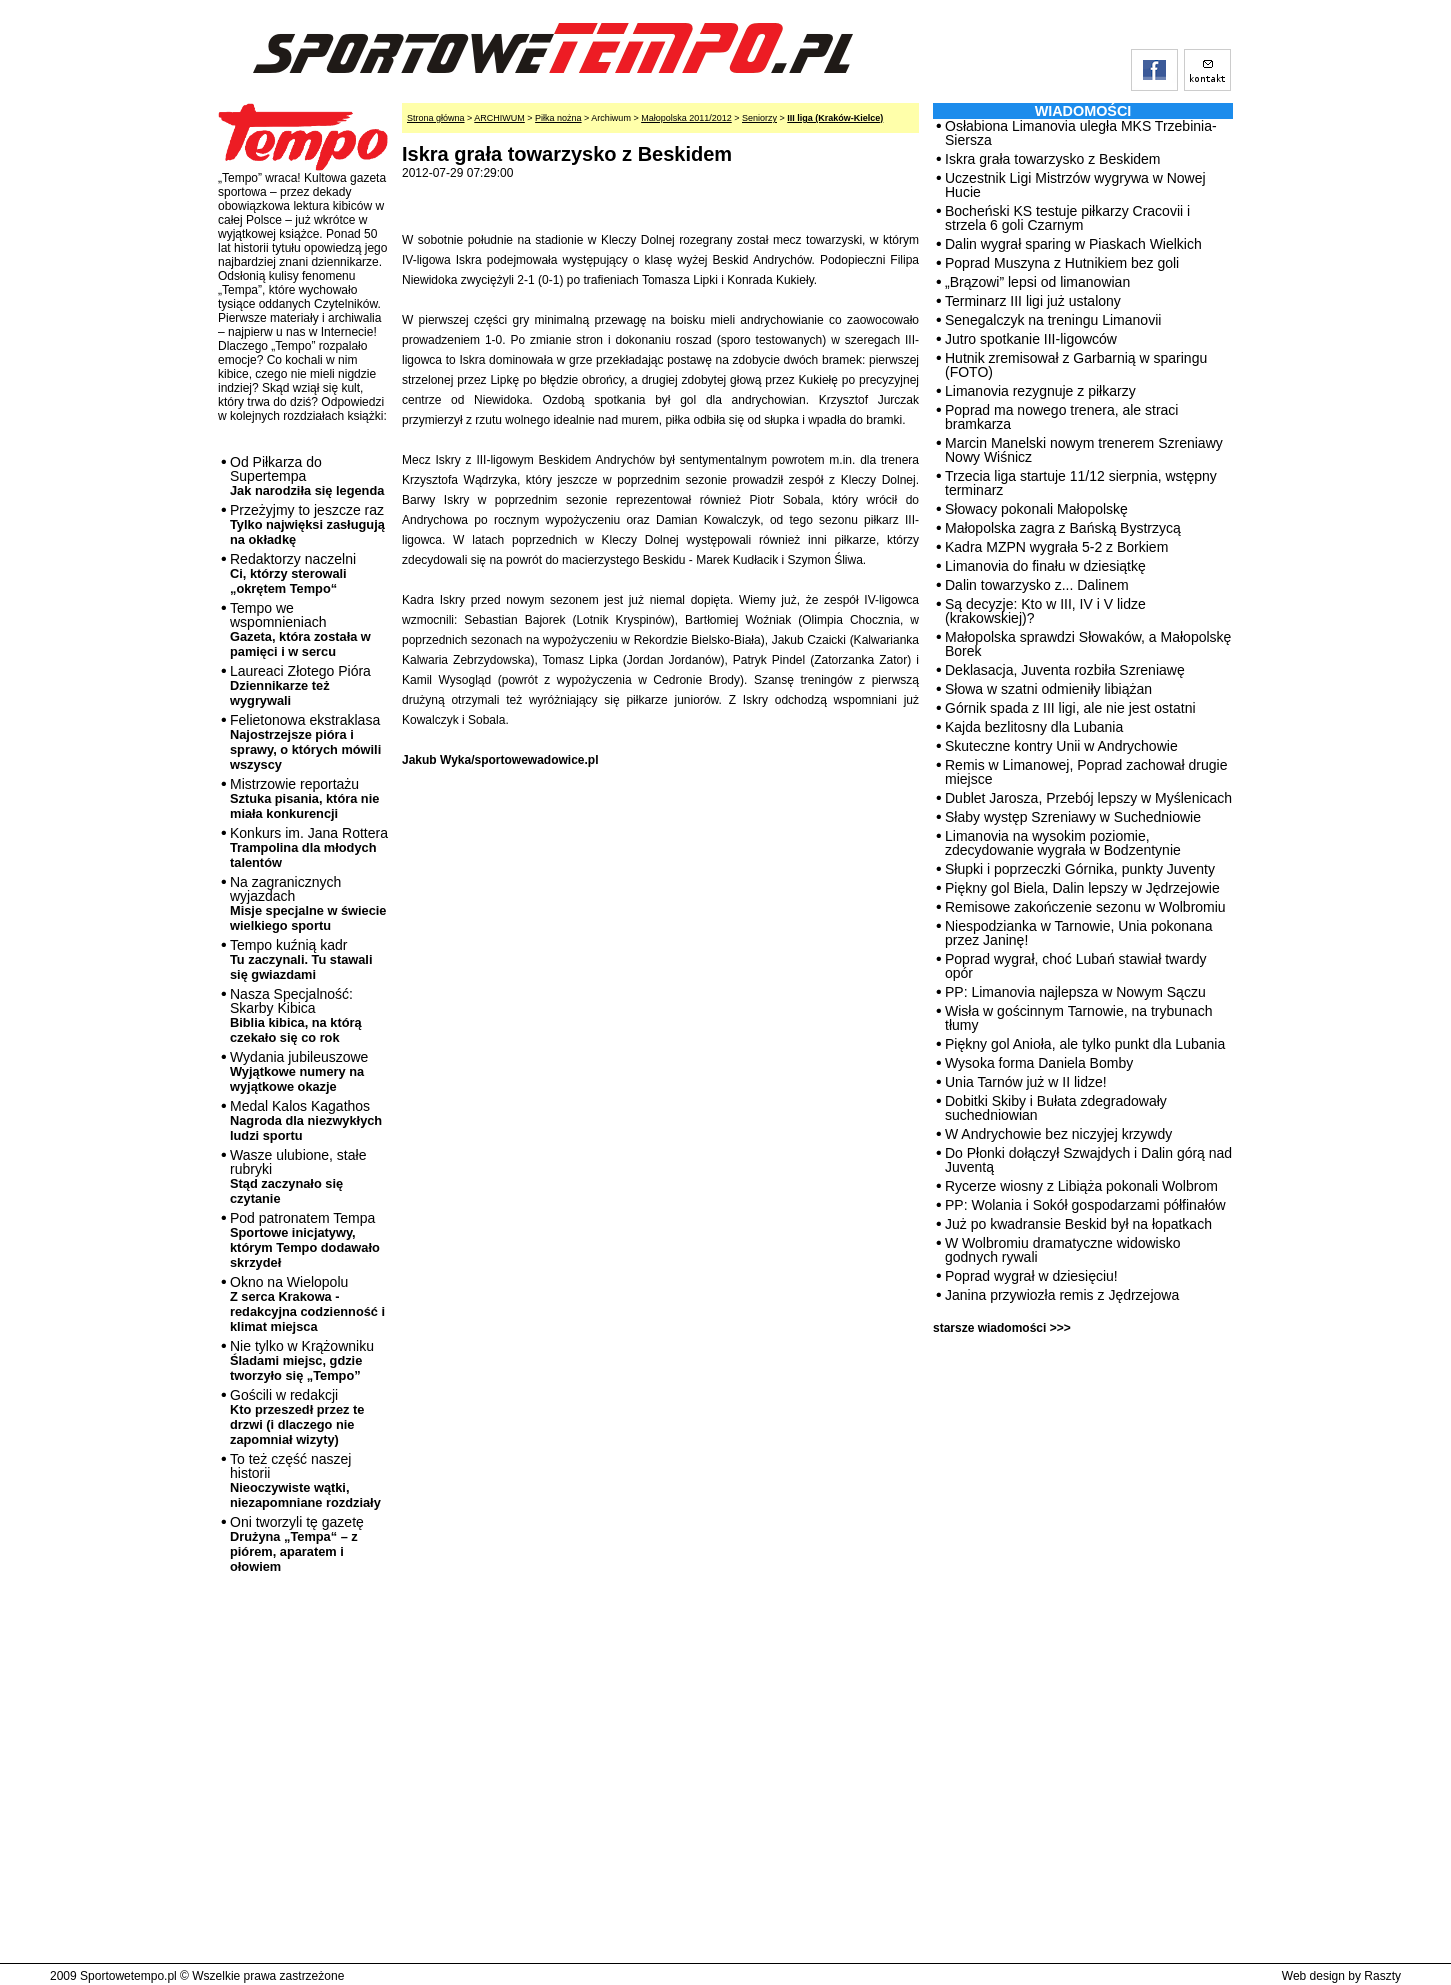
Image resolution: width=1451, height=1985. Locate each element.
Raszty (1382, 1976)
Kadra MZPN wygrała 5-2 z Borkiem (1056, 547)
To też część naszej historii (305, 1480)
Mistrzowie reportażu (304, 798)
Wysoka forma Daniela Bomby (1039, 1063)
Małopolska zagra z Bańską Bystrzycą (1063, 528)
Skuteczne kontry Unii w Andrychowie (1061, 746)
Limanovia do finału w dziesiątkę (1045, 566)
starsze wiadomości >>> (1002, 1328)
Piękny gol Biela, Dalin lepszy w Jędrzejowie (1082, 888)
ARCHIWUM (499, 118)
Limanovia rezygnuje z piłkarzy (1040, 391)
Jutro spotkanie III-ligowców (1031, 339)
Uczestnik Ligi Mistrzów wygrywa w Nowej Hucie (1075, 185)
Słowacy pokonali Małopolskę (1036, 509)
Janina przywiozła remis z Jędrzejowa (1062, 1295)
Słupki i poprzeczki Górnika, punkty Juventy (1080, 869)
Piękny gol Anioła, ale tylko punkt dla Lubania (1085, 1044)
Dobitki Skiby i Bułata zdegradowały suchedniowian (1056, 1108)
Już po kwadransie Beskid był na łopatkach (1078, 1224)
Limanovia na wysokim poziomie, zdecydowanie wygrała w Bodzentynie (1063, 843)
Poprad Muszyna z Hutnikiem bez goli (1062, 263)
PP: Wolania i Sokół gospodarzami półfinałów (1085, 1205)
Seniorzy (759, 118)
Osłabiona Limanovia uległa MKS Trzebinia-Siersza (1081, 133)
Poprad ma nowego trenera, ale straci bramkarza (1061, 417)
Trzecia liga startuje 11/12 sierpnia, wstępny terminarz (1081, 483)
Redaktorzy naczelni (293, 573)
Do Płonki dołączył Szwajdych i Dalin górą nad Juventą (1088, 1160)
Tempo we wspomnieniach (300, 629)
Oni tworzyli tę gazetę (297, 1544)
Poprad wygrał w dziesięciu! (1031, 1276)
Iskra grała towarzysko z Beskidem (1053, 159)
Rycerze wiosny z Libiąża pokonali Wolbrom (1081, 1186)
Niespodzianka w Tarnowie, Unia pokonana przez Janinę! (1078, 933)
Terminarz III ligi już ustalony (1033, 301)
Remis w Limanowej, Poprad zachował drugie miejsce (1086, 772)
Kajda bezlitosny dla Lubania (1034, 727)
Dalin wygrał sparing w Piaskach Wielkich (1073, 244)
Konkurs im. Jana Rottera (309, 847)
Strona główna (436, 118)
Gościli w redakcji (297, 1417)
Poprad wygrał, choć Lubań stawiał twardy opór (1075, 966)
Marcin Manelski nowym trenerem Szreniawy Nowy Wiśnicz (1084, 450)
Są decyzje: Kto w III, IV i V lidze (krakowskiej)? (1045, 611)
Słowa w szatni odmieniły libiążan (1048, 689)
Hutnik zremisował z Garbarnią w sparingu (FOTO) (1076, 365)
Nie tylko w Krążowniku (302, 1360)
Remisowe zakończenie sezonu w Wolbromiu (1085, 907)
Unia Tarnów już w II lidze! (1026, 1082)
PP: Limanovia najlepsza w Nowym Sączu (1075, 992)
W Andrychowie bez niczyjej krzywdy (1058, 1134)
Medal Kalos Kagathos (306, 1120)
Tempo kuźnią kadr (301, 959)
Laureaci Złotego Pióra (300, 685)
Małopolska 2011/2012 (686, 118)
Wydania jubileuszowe (299, 1071)
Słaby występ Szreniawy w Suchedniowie (1073, 817)
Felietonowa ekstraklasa (305, 742)
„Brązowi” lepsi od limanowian (1037, 282)
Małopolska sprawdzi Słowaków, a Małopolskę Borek (1088, 644)
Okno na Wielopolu (307, 1304)
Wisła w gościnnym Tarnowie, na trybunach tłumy (1078, 1018)
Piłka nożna (558, 118)
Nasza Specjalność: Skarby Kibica (296, 1015)
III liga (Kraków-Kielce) (835, 118)
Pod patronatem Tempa (305, 1240)
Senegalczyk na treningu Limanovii (1053, 320)
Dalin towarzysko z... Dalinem (1037, 585)
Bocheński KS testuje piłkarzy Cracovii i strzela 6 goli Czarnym (1067, 218)
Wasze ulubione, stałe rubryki (298, 1176)
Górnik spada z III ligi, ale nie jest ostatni (1070, 708)
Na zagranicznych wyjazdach (308, 903)
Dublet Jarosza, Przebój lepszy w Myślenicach (1088, 798)
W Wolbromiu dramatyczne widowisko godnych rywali (1062, 1250)
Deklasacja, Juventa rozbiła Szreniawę (1065, 670)
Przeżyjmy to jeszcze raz (307, 524)
